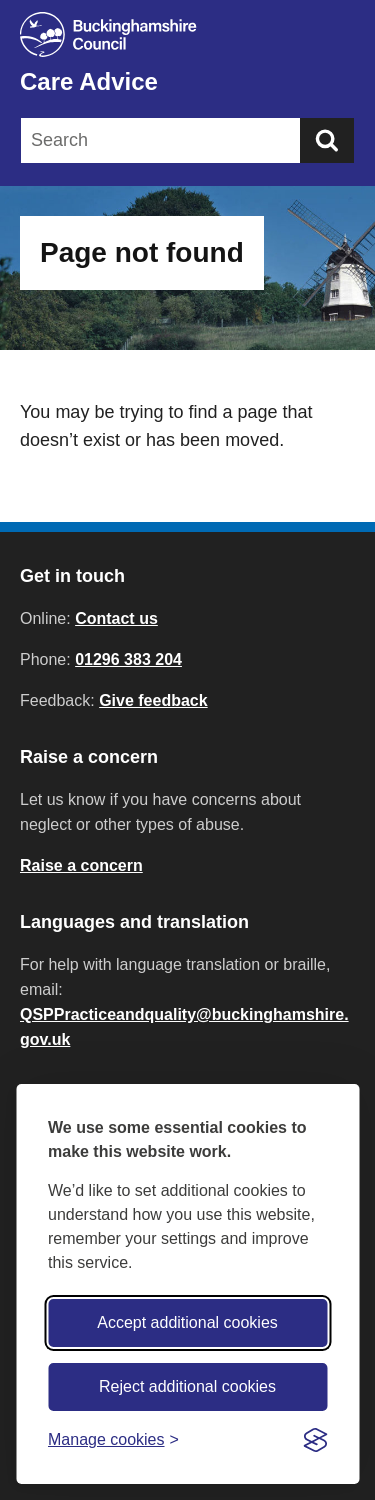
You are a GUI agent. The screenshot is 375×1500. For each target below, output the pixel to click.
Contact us (116, 618)
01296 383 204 (128, 659)
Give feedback (153, 700)
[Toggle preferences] (113, 1439)
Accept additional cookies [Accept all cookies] (187, 1322)
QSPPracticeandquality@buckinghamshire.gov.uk (184, 1027)
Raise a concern (81, 865)
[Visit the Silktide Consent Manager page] (315, 1440)
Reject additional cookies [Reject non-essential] (187, 1386)
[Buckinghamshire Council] (187, 34)
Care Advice (89, 81)
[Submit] (327, 140)
